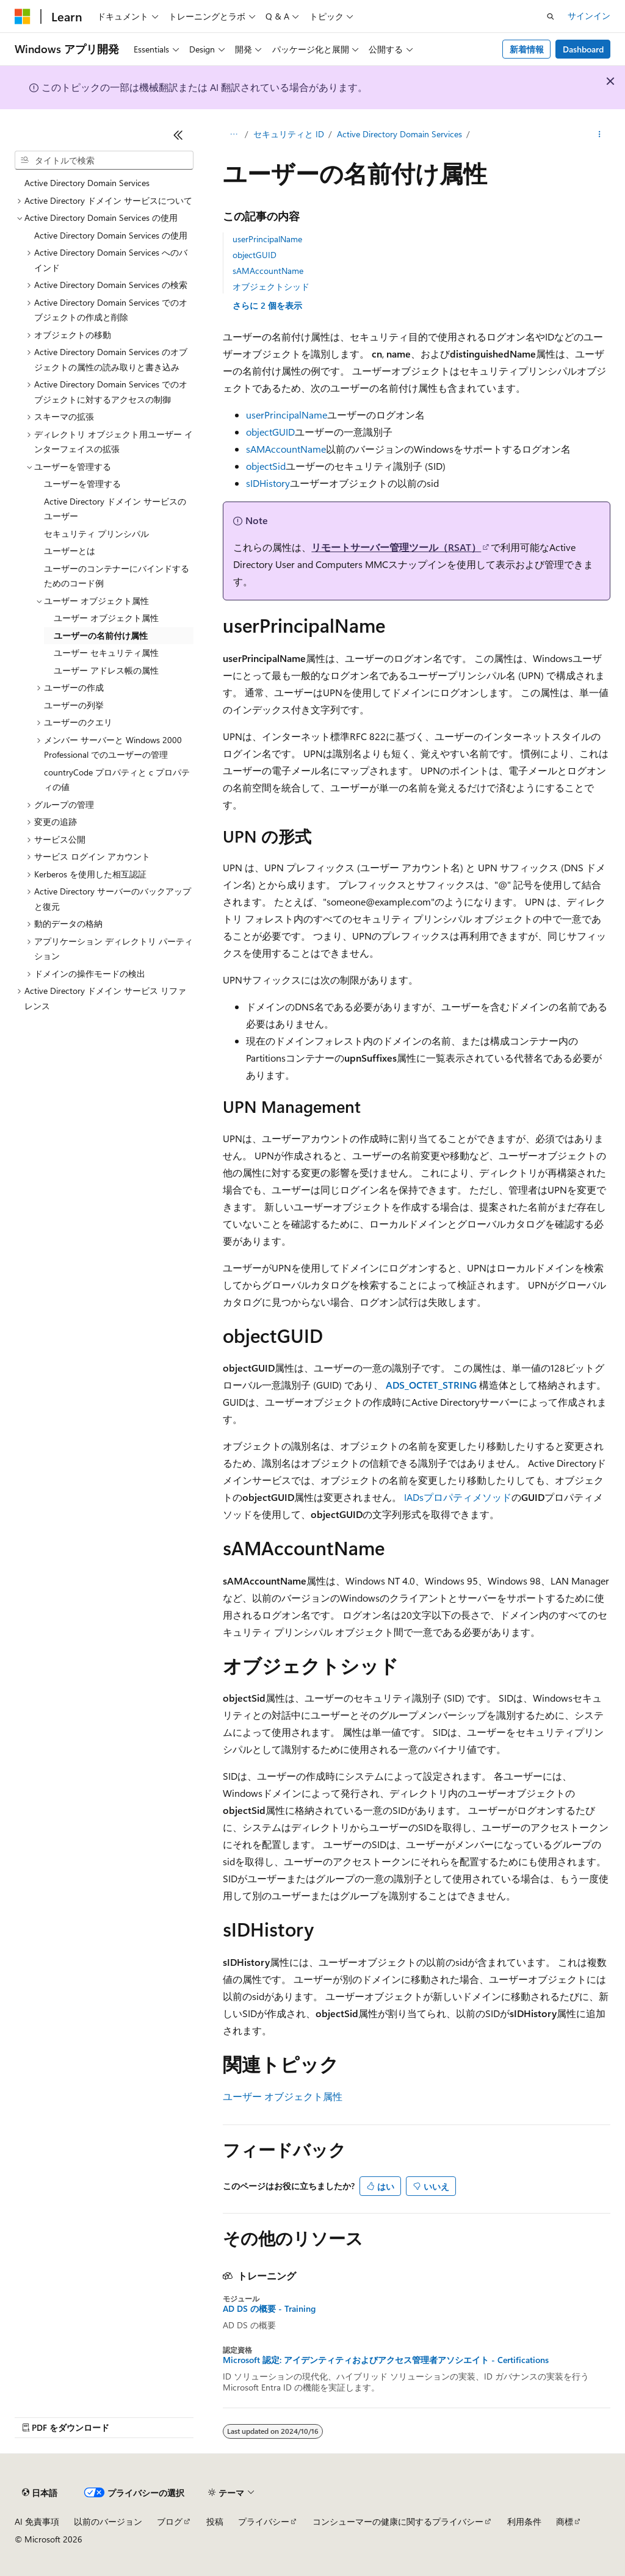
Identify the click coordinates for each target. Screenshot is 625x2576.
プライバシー (263, 2521)
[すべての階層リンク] (233, 135)
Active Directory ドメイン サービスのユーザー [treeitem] (115, 508)
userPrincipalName (267, 239)
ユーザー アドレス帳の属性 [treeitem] (106, 670)
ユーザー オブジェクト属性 (282, 2096)
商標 (564, 2521)
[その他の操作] (599, 135)
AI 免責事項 (37, 2521)
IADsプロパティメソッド (457, 1497)
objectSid (266, 465)
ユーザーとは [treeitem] (69, 550)
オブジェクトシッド (271, 286)
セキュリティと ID (288, 134)
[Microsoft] (23, 16)
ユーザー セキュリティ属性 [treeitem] (106, 652)
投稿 (214, 2521)
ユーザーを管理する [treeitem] (82, 483)
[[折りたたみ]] (178, 135)
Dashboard (583, 49)
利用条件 (524, 2521)
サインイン (589, 15)
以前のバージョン (108, 2521)
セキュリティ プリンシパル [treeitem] (96, 533)
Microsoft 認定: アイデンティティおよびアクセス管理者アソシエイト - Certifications (386, 2360)
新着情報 (527, 49)
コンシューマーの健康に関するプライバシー (397, 2521)
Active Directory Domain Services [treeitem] (87, 183)
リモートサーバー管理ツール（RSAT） (396, 547)
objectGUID (254, 255)
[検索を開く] (550, 16)
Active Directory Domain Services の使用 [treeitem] (110, 235)
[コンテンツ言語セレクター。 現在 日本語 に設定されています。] (40, 2493)
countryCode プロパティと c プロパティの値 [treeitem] (117, 779)
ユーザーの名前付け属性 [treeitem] (101, 635)
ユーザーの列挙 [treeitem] (74, 705)
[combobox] (104, 160)
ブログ (169, 2521)
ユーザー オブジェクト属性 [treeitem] (106, 618)
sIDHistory (268, 483)
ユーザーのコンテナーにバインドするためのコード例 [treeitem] (116, 576)
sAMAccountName (268, 270)
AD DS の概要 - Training (269, 2308)
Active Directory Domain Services (399, 134)
